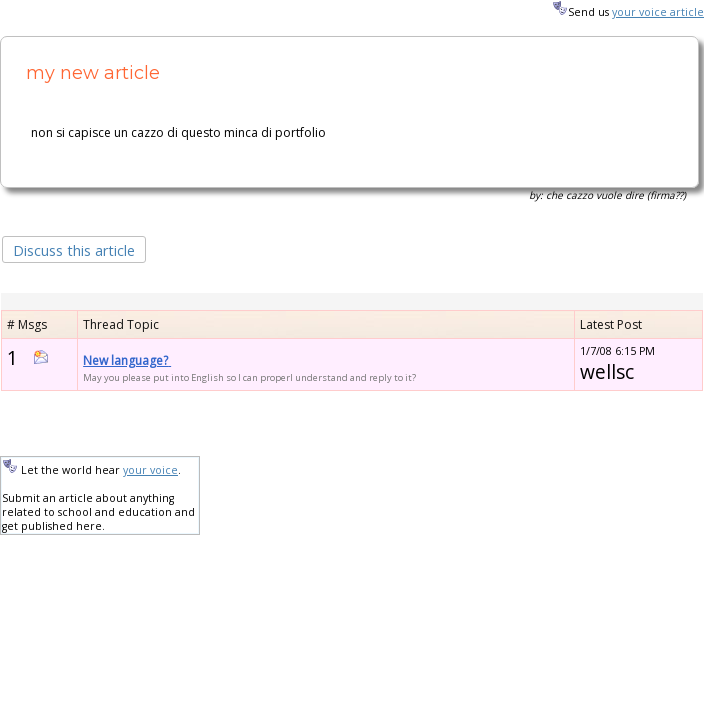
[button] (74, 248)
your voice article (658, 12)
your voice (150, 470)
